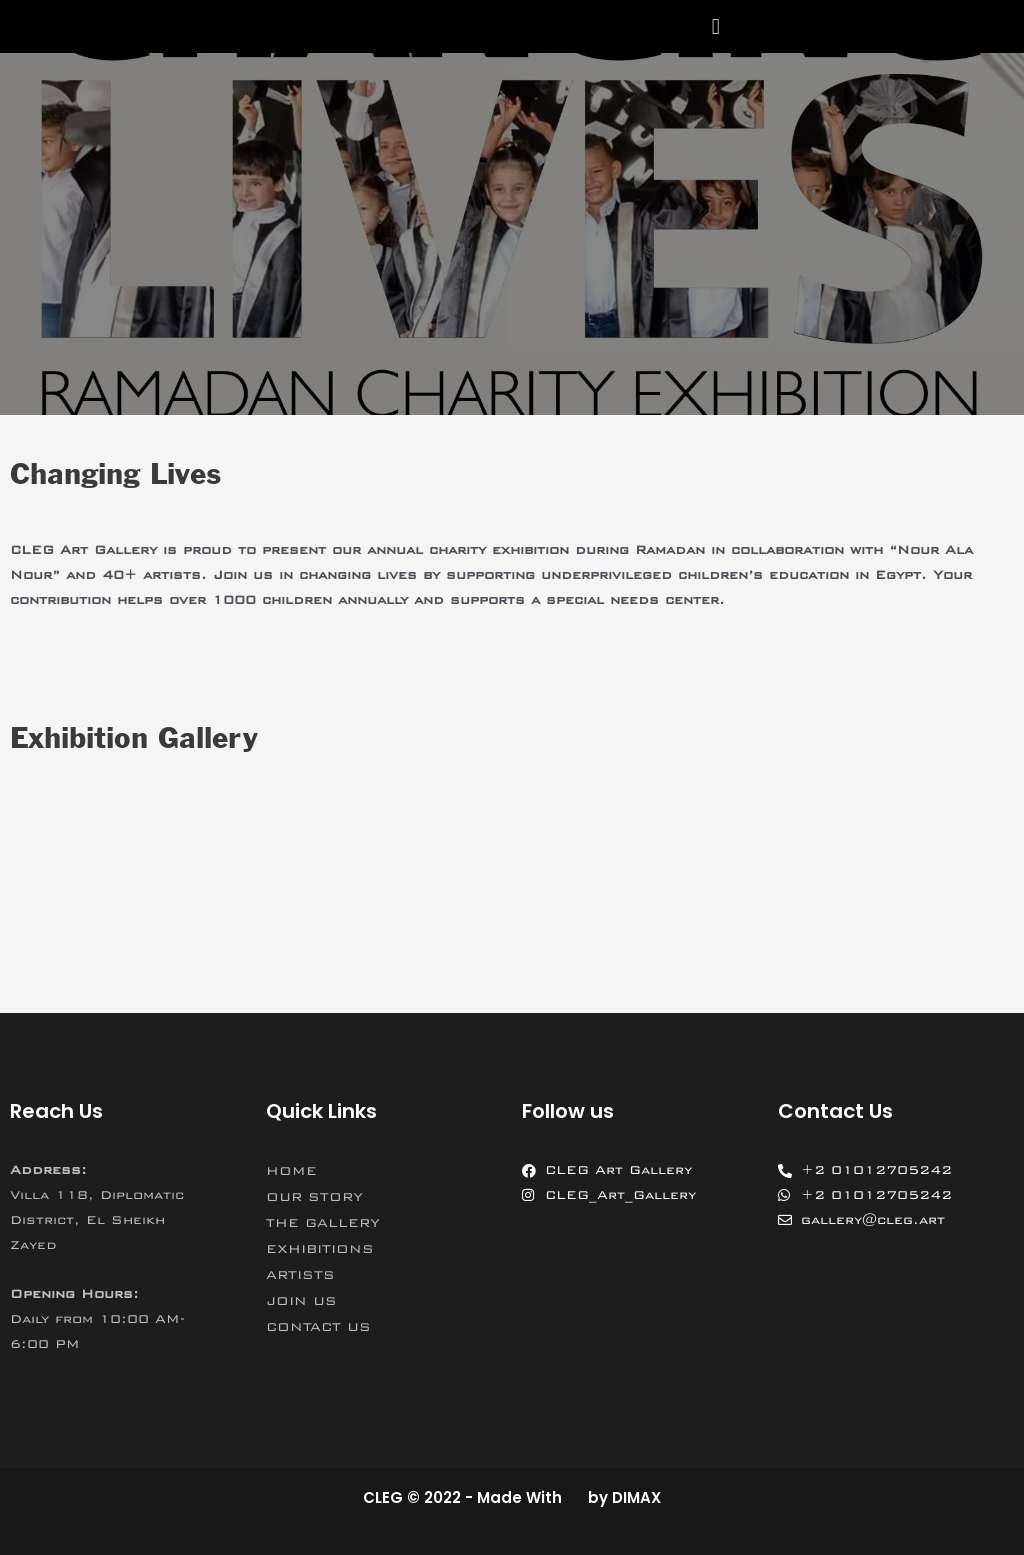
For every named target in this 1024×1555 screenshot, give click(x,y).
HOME (291, 1171)
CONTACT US (318, 1327)
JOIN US (301, 1301)
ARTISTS (300, 1275)
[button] (715, 26)
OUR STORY (314, 1197)
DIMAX (636, 1497)
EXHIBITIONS (320, 1249)
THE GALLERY (323, 1223)
